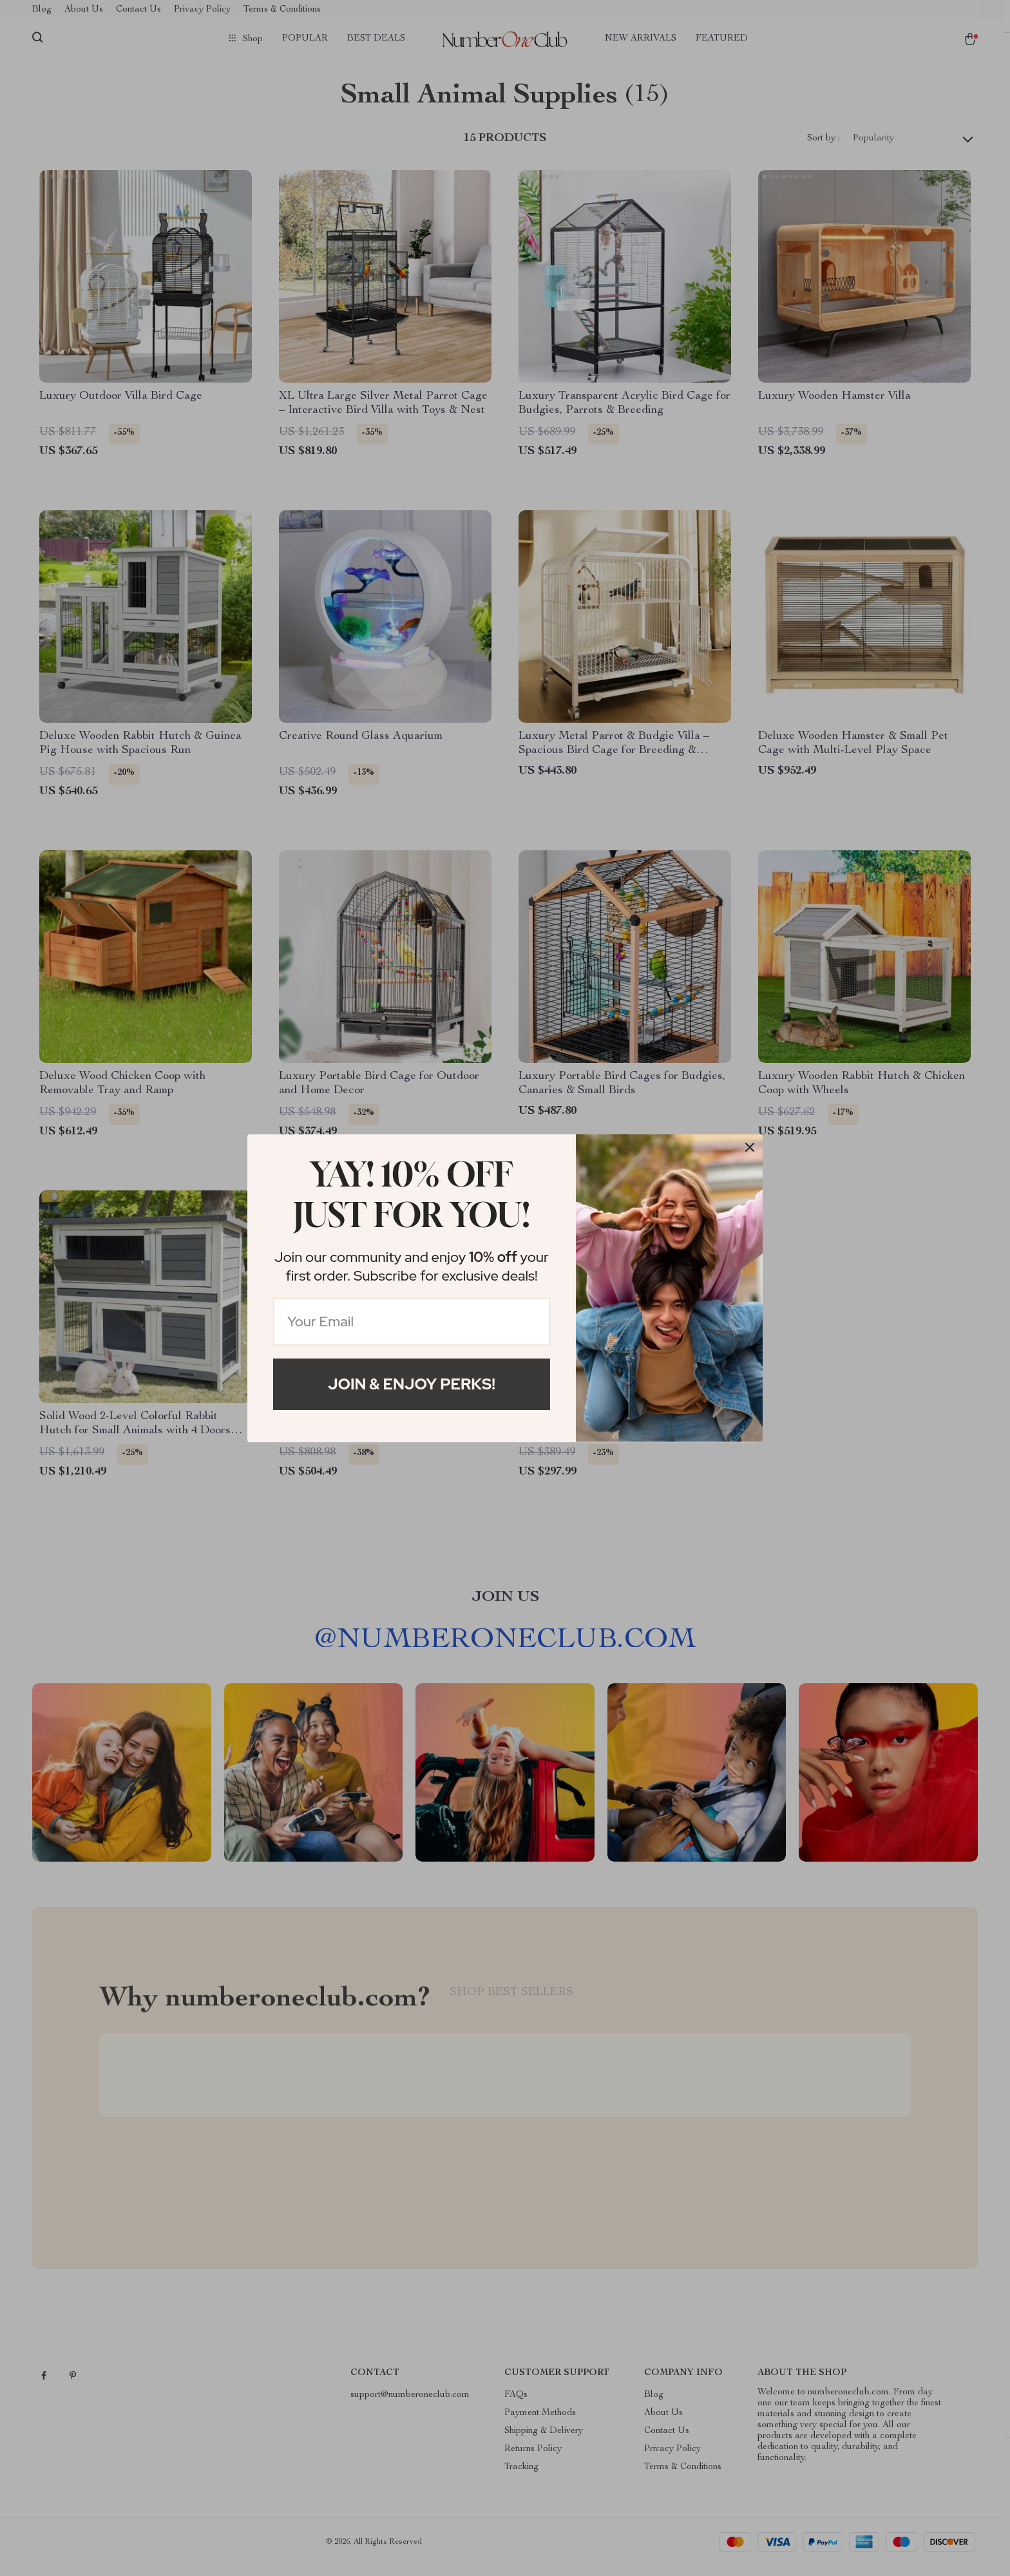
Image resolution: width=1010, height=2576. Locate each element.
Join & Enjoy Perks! (411, 1384)
